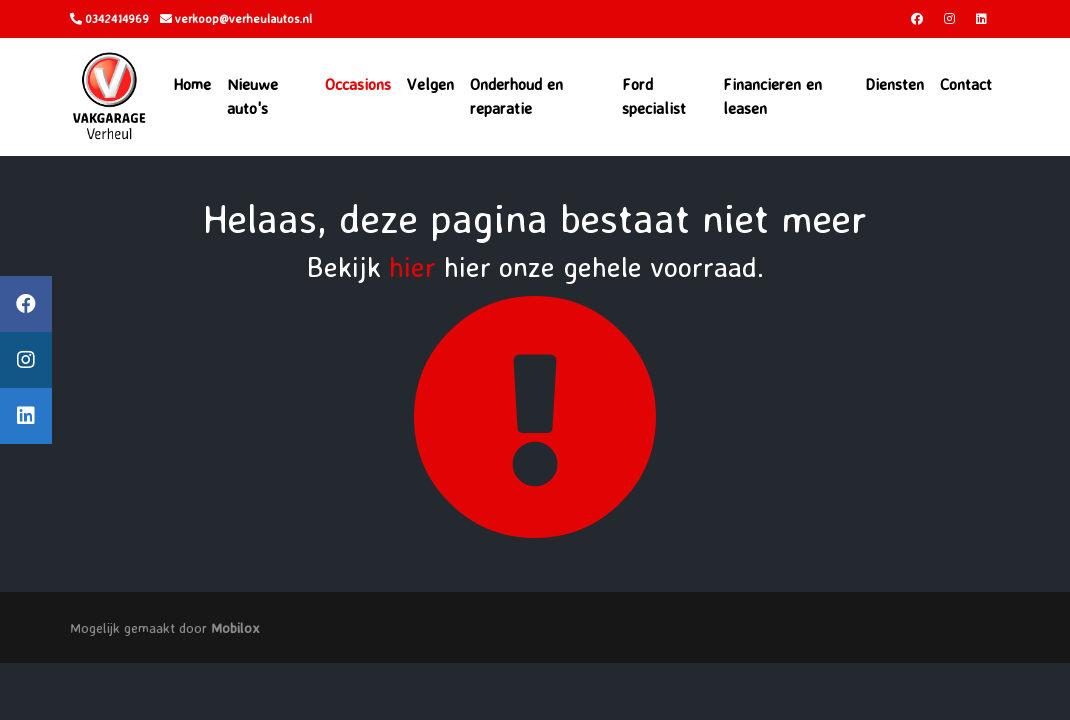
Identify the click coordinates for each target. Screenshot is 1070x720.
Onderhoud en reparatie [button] (516, 96)
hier (412, 266)
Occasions (358, 84)
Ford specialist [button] (654, 96)
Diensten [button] (894, 84)
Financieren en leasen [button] (772, 96)
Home (192, 84)
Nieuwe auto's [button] (252, 96)
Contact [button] (966, 84)
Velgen (430, 84)
